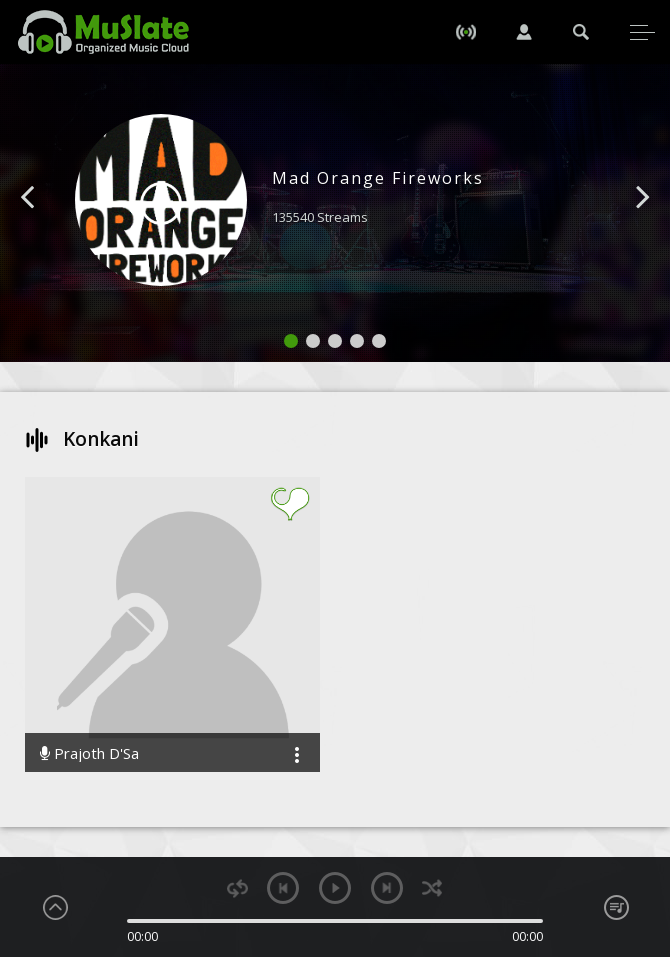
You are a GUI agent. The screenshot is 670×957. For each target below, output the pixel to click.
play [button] (335, 888)
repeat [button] (237, 888)
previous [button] (283, 888)
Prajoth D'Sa (89, 753)
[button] (50, 227)
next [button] (387, 888)
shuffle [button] (432, 888)
